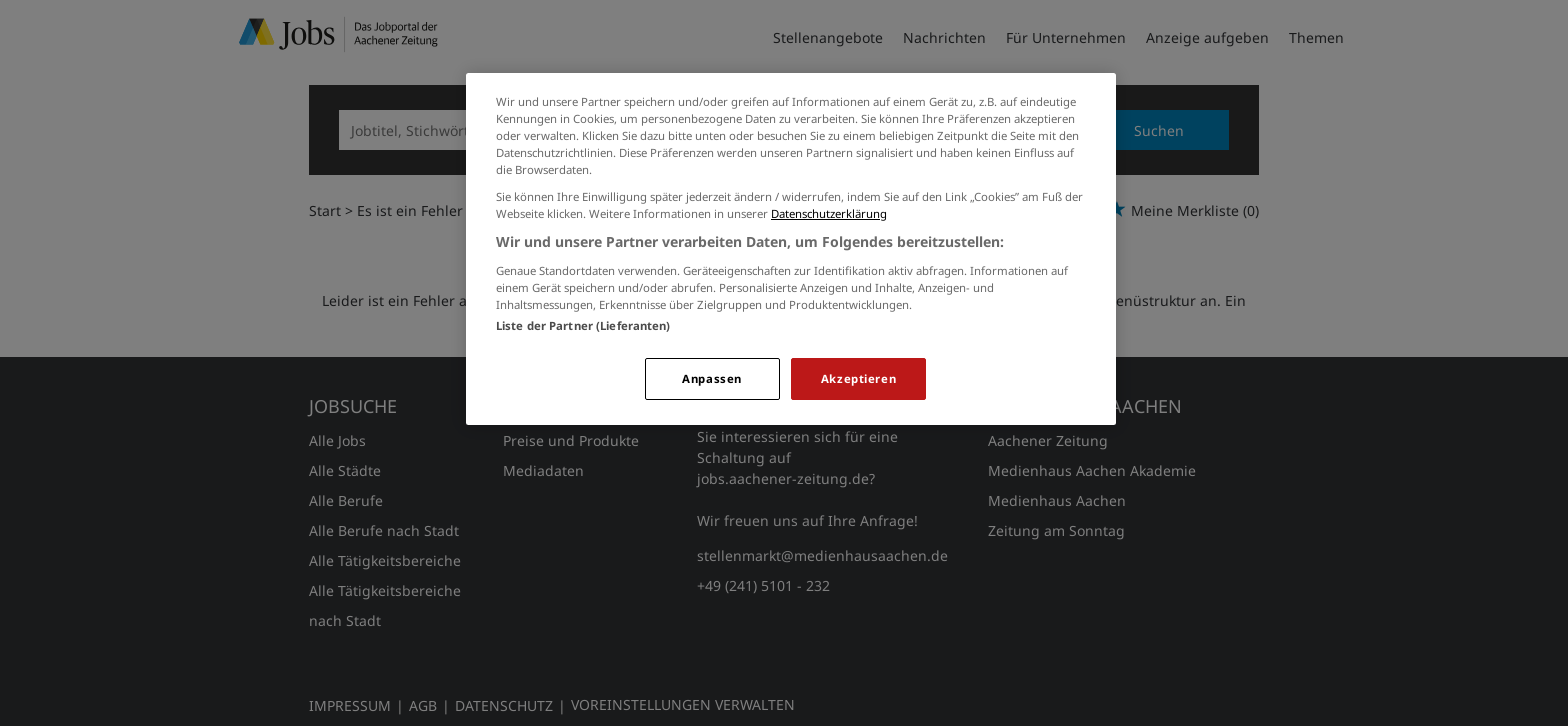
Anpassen (712, 378)
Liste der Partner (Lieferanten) (583, 325)
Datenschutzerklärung (829, 213)
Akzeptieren (858, 378)
